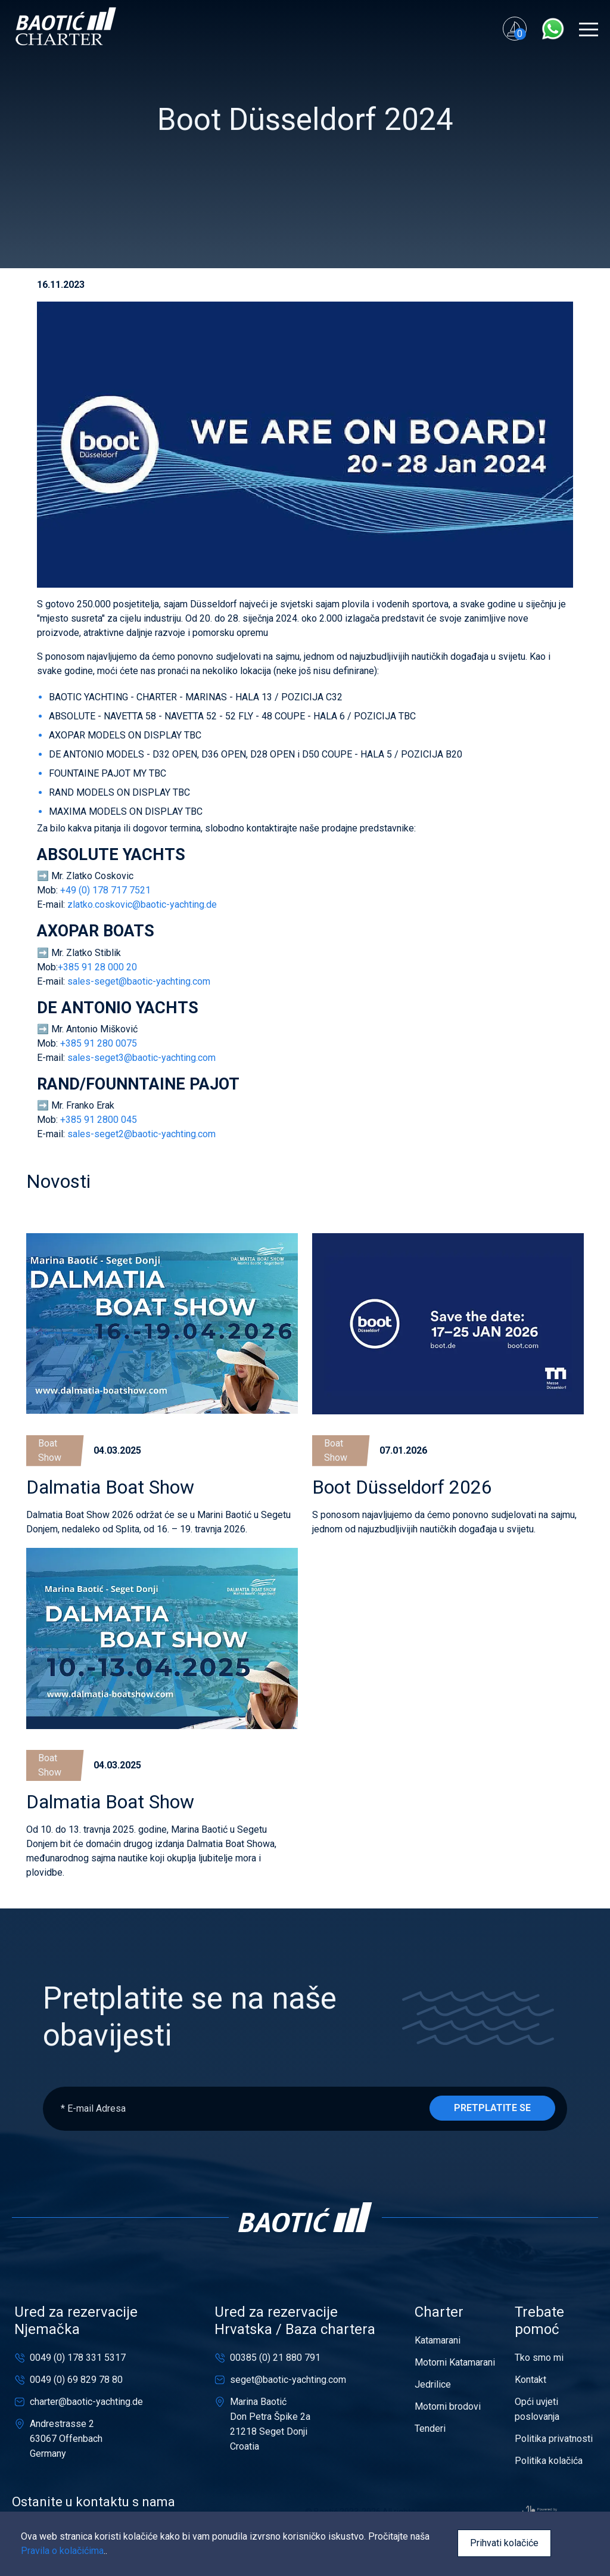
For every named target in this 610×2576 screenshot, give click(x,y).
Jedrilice (433, 2384)
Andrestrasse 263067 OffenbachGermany (66, 2438)
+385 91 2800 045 (98, 1119)
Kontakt (530, 2379)
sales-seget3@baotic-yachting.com (141, 1057)
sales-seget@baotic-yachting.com (138, 981)
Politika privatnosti (554, 2438)
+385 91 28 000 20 (98, 967)
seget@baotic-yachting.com (288, 2379)
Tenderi (430, 2428)
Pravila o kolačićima (62, 2550)
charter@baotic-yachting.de (86, 2401)
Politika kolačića (549, 2460)
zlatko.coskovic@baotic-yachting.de (142, 904)
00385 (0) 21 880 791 (275, 2357)
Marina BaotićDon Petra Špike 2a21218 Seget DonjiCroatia (270, 2424)
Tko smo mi (539, 2357)
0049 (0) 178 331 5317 (78, 2357)
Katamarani (437, 2340)
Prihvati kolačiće (504, 2543)
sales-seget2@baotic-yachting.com (141, 1134)
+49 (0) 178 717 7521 (106, 890)
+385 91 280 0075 (99, 1043)
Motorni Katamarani (455, 2362)
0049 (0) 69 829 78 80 (76, 2379)
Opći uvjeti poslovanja (537, 2409)
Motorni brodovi (448, 2406)
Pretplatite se (492, 2107)
